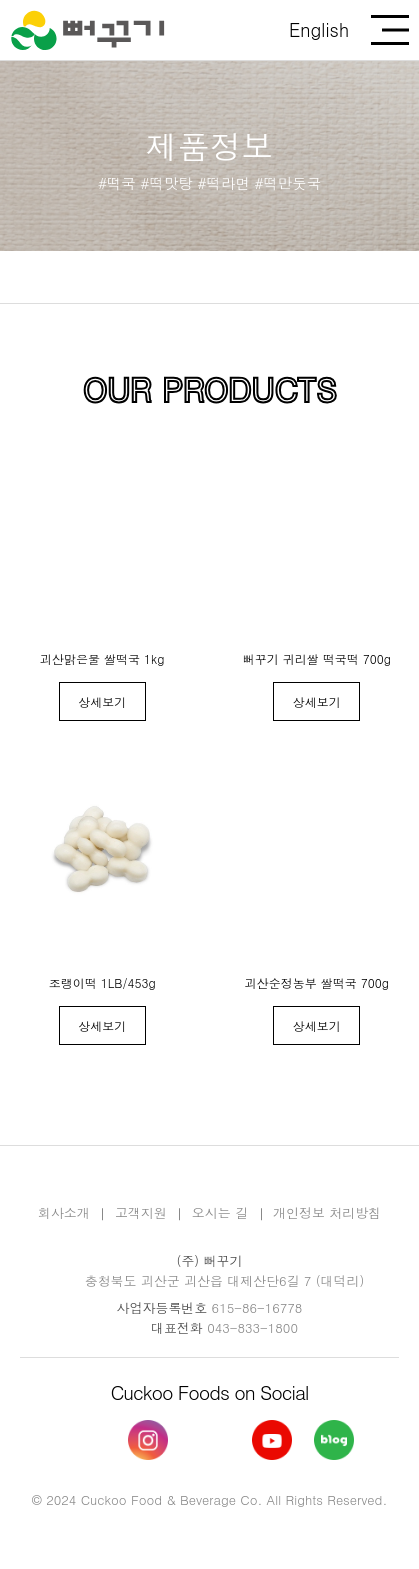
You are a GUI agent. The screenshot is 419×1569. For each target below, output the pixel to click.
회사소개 (64, 1213)
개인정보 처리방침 (327, 1213)
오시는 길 (220, 1213)
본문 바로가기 (0, 0)
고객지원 (141, 1213)
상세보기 (102, 701)
